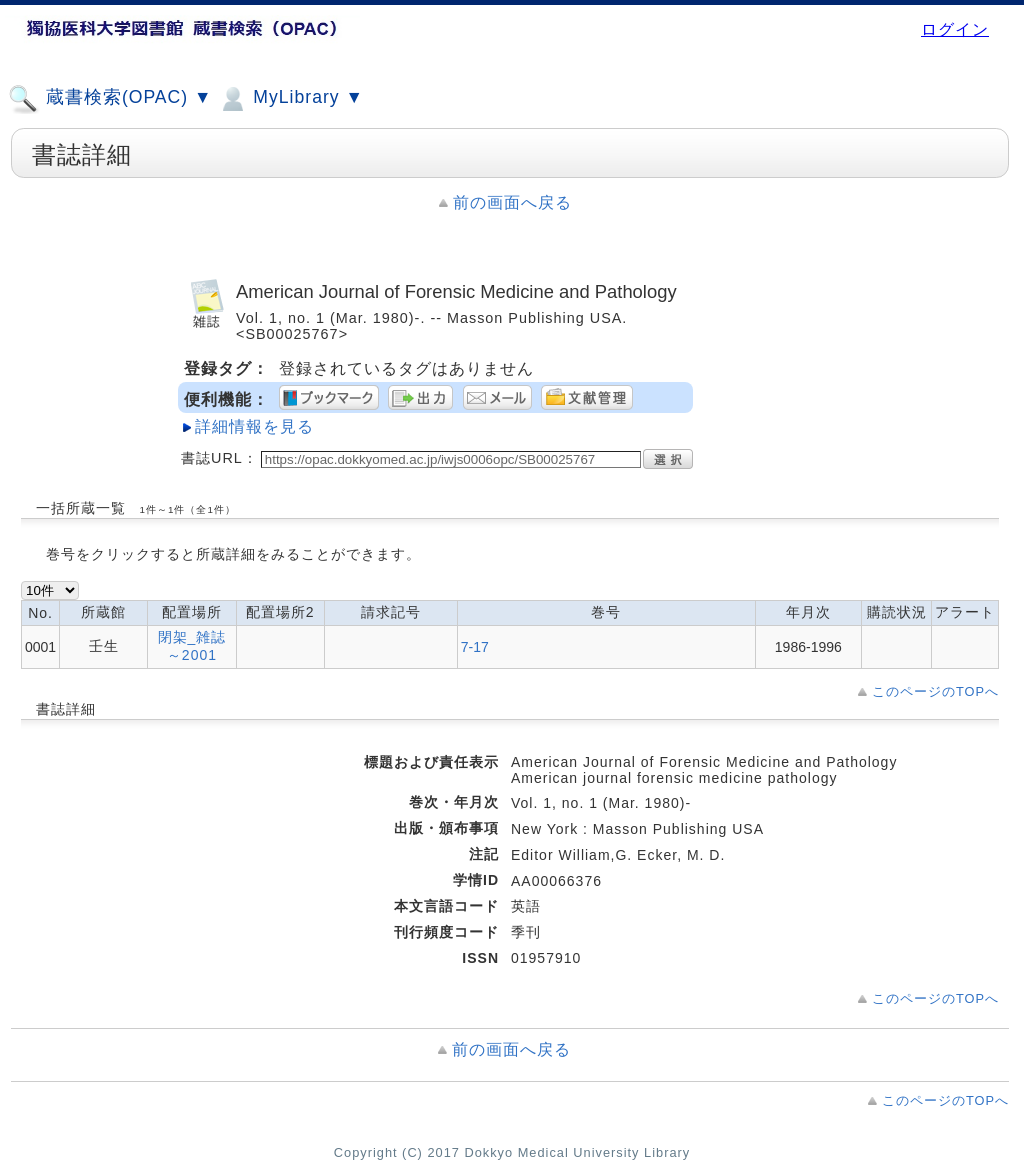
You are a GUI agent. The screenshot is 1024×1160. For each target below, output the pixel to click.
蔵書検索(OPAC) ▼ (110, 99)
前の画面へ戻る (512, 202)
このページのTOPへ (935, 691)
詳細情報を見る (254, 426)
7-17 (475, 647)
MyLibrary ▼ (290, 99)
